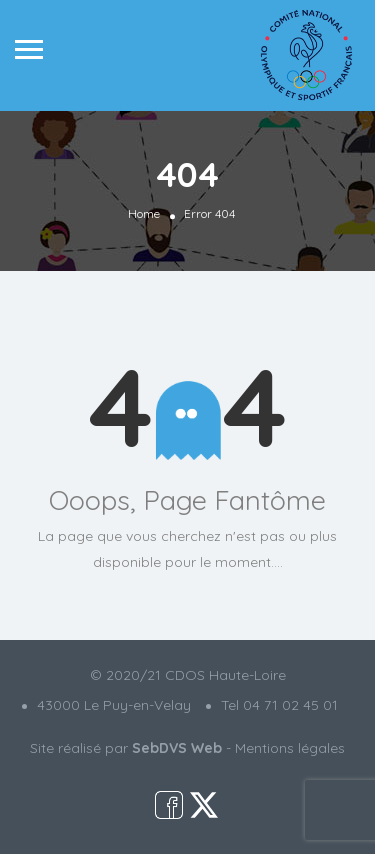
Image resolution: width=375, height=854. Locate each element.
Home (144, 213)
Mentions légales (290, 748)
